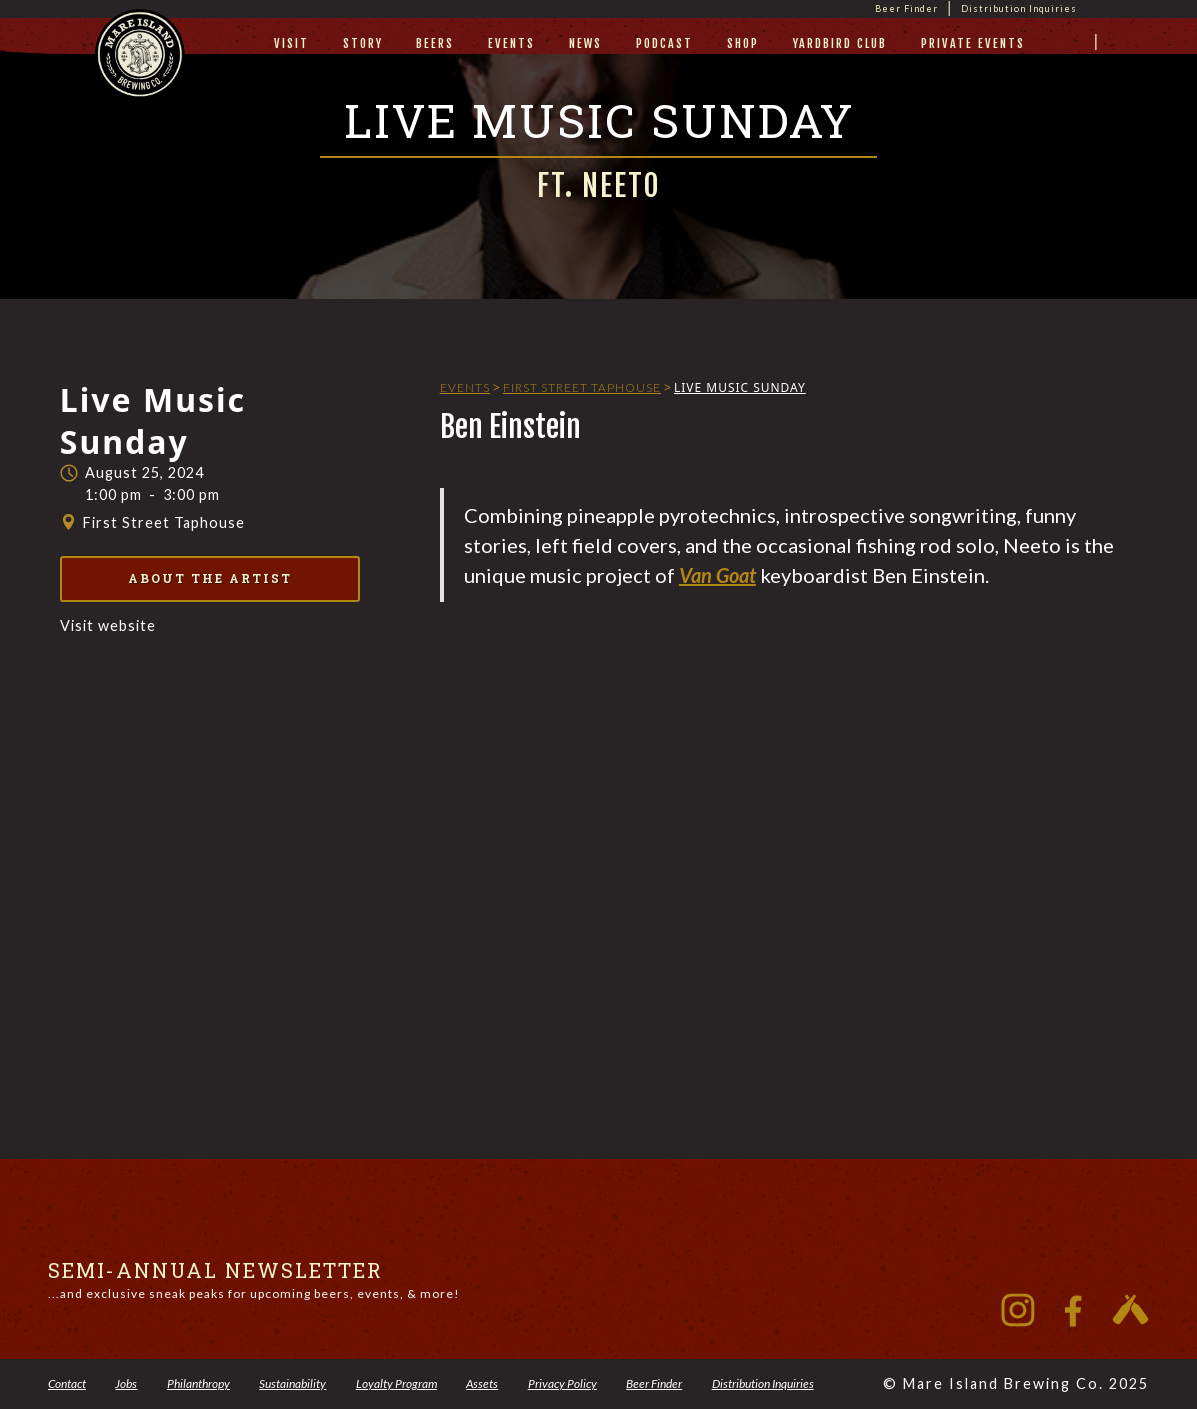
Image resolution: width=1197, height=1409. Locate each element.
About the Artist (210, 578)
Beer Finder (906, 8)
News (585, 43)
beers (435, 43)
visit (291, 43)
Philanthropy (198, 1383)
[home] (140, 72)
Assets (482, 1383)
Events (511, 43)
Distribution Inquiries (1019, 8)
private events (973, 43)
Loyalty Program (396, 1383)
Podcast (664, 43)
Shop (743, 43)
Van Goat (717, 575)
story (363, 43)
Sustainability (292, 1383)
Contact (67, 1383)
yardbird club (840, 43)
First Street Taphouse (582, 387)
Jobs (126, 1383)
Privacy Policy (562, 1383)
